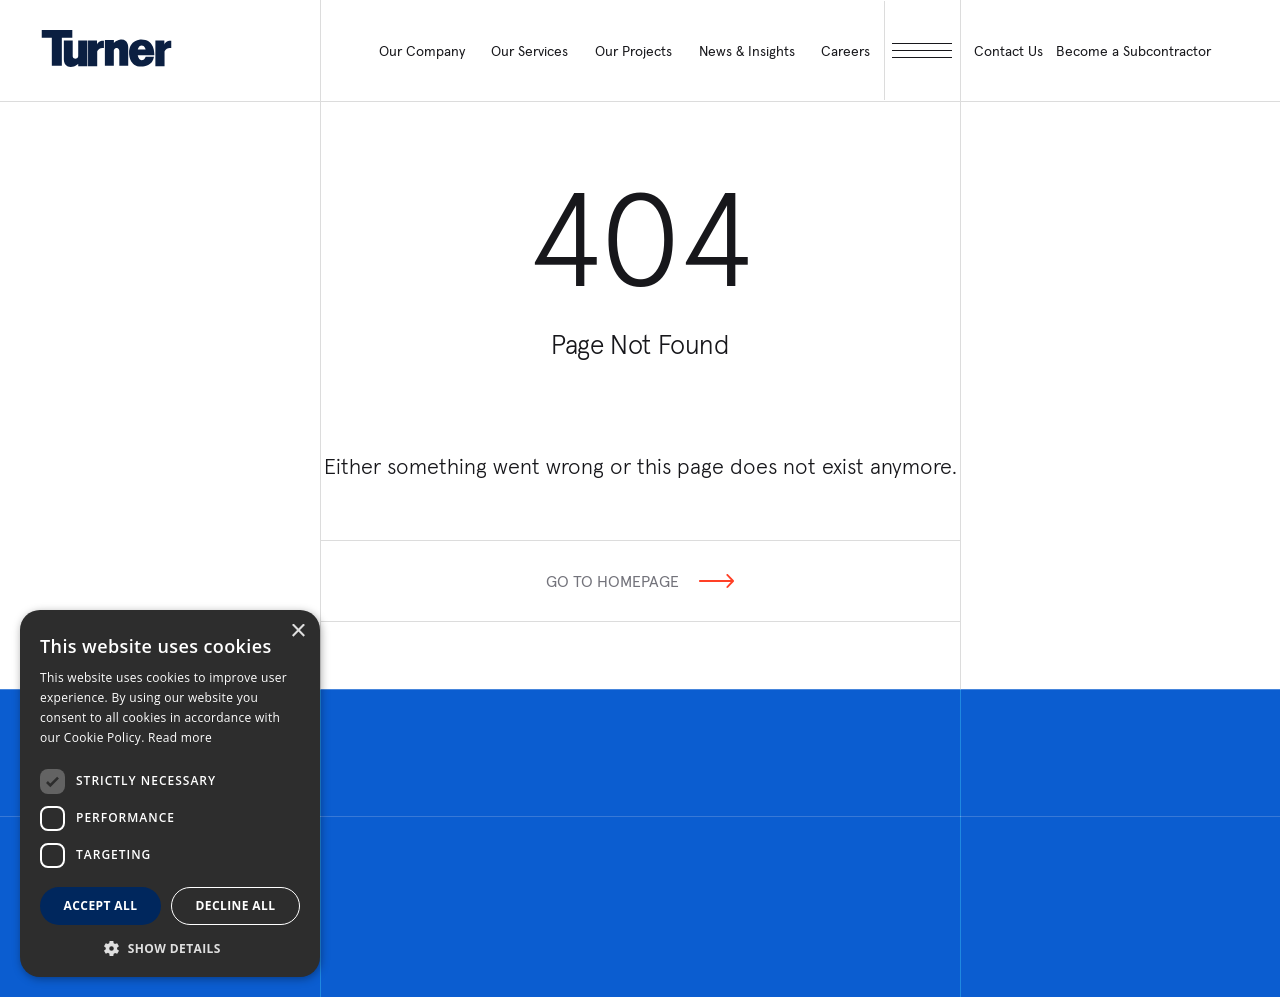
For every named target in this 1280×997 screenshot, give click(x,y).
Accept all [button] (101, 905)
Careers (845, 51)
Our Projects (633, 51)
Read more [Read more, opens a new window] (180, 737)
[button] (170, 947)
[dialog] (170, 793)
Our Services (529, 51)
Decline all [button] (236, 905)
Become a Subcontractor (1133, 51)
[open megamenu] (922, 50)
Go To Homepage (612, 581)
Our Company (422, 51)
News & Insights (747, 51)
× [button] (297, 631)
